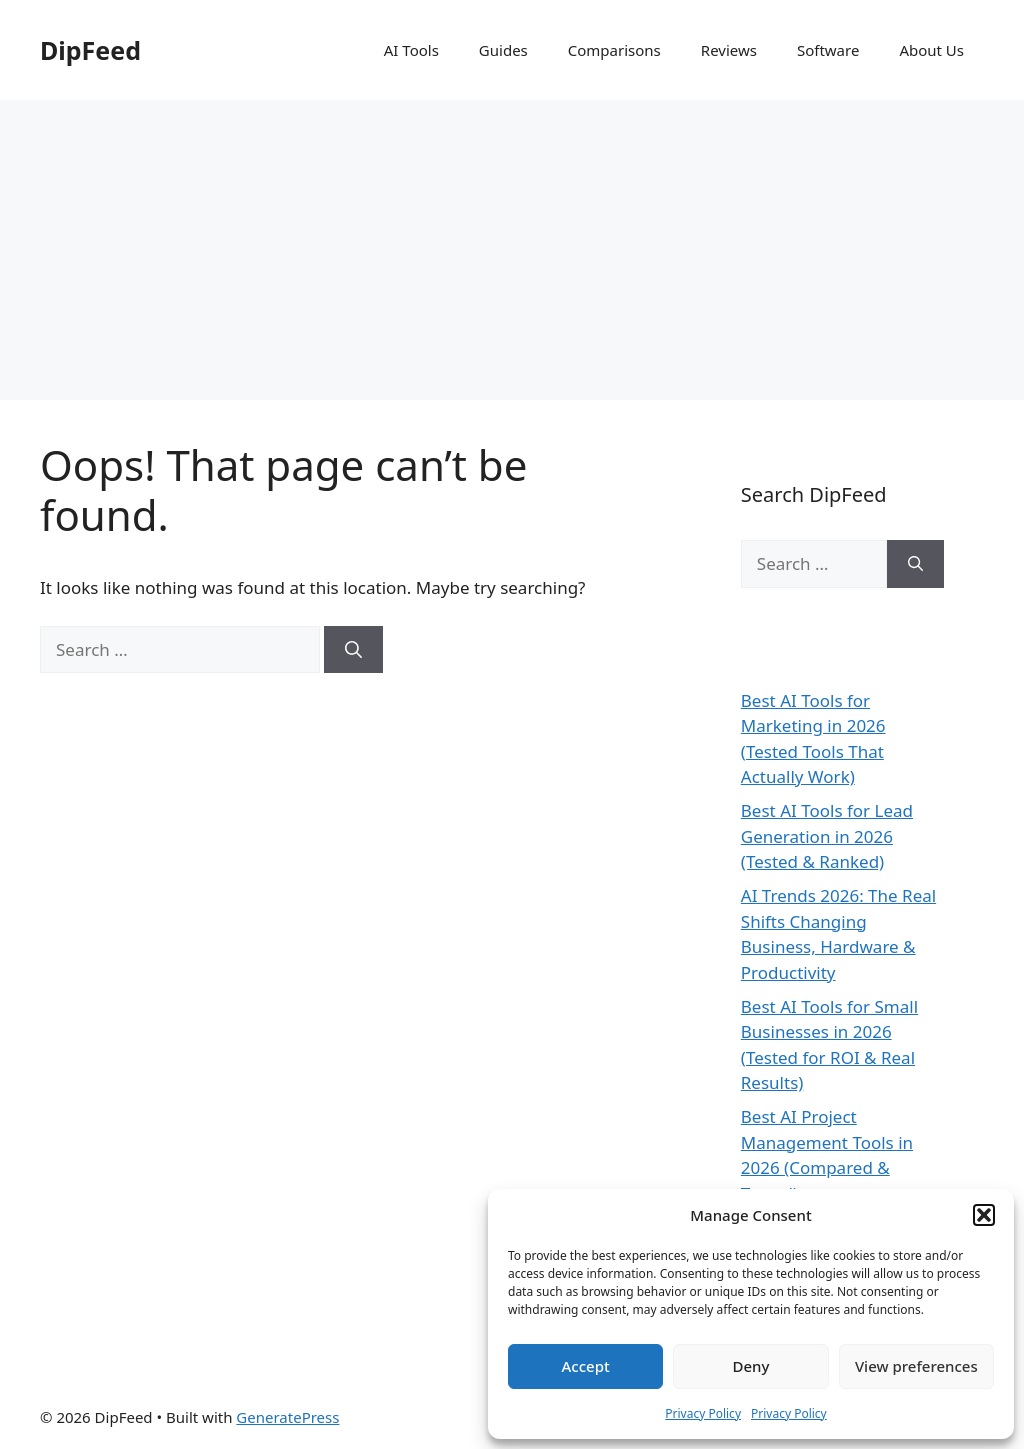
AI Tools (411, 50)
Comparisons (614, 50)
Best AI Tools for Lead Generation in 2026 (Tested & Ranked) (827, 836)
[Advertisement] (512, 250)
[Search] (353, 650)
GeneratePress (287, 1417)
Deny (751, 1366)
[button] (984, 1215)
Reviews (729, 50)
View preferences (916, 1366)
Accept (586, 1366)
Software (828, 50)
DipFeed (90, 50)
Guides (503, 50)
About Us (931, 50)
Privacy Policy (703, 1413)
